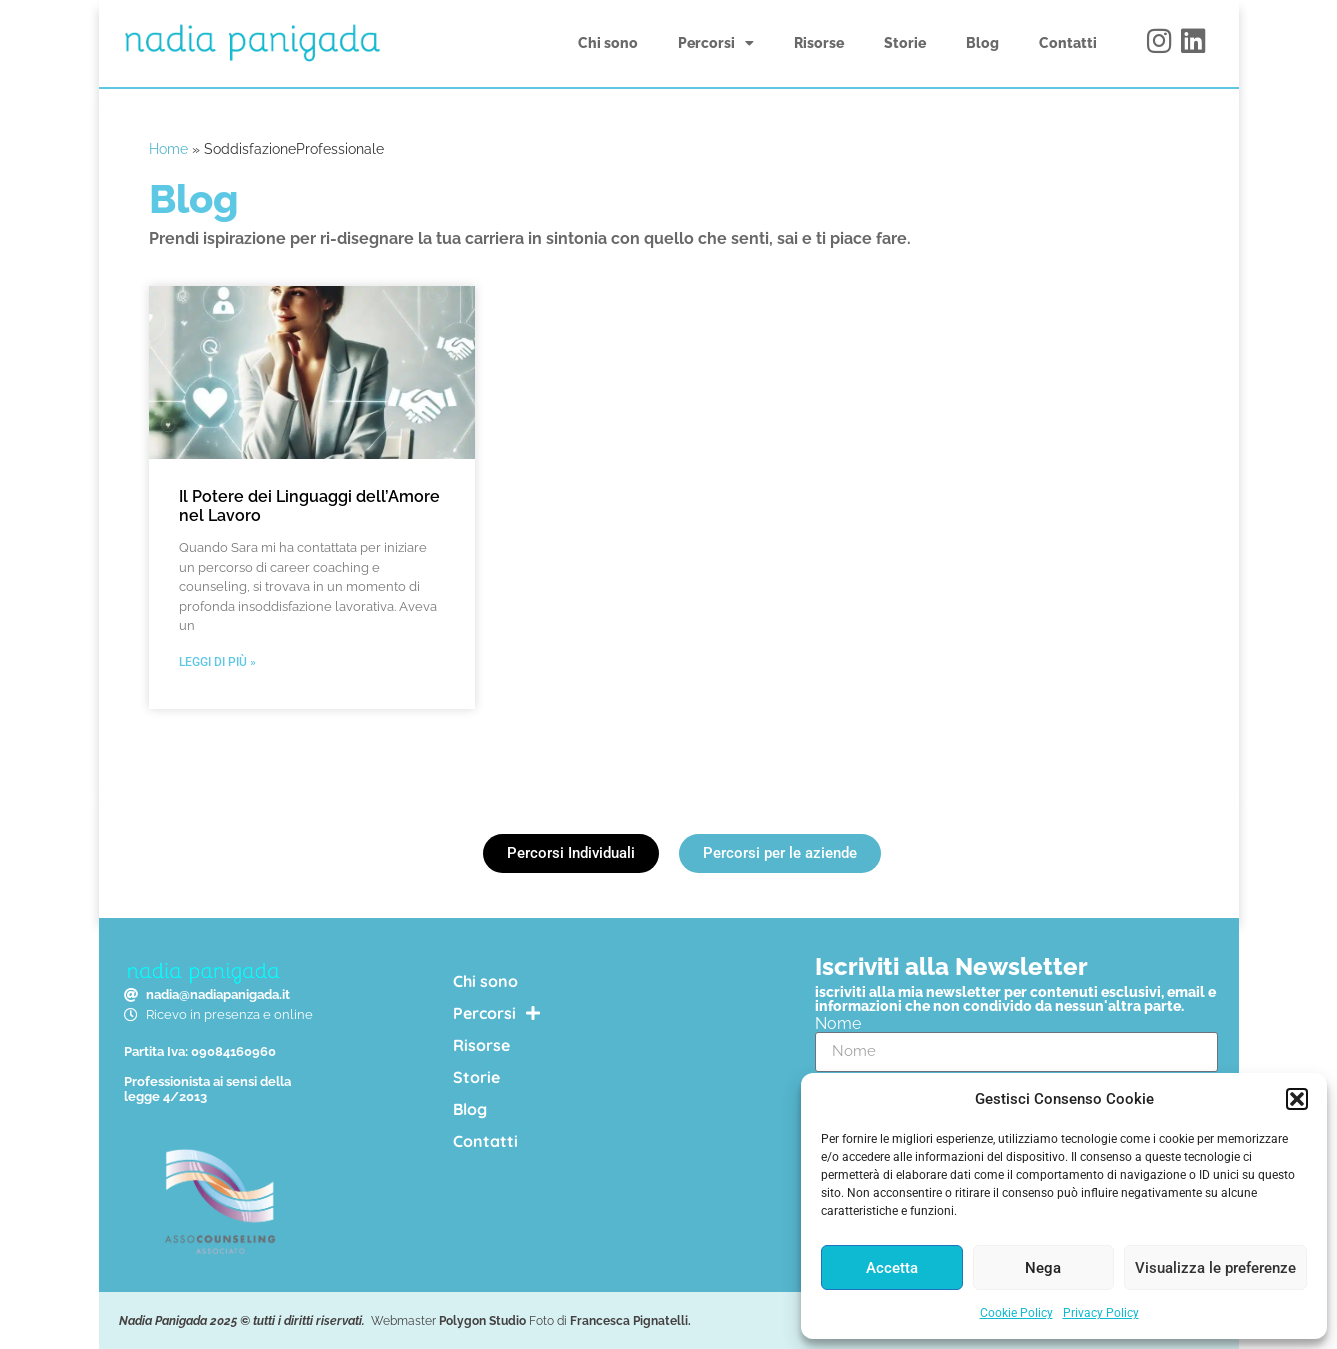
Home (168, 149)
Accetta (892, 1268)
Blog (982, 43)
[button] (1297, 1099)
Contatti (1068, 43)
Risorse (819, 43)
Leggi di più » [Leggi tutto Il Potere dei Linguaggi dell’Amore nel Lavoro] (217, 662)
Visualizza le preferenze (1215, 1268)
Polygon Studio (482, 1321)
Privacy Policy (1101, 1313)
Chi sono (608, 43)
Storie (905, 43)
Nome (838, 1024)
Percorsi (716, 43)
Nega (1043, 1268)
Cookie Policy (1016, 1313)
